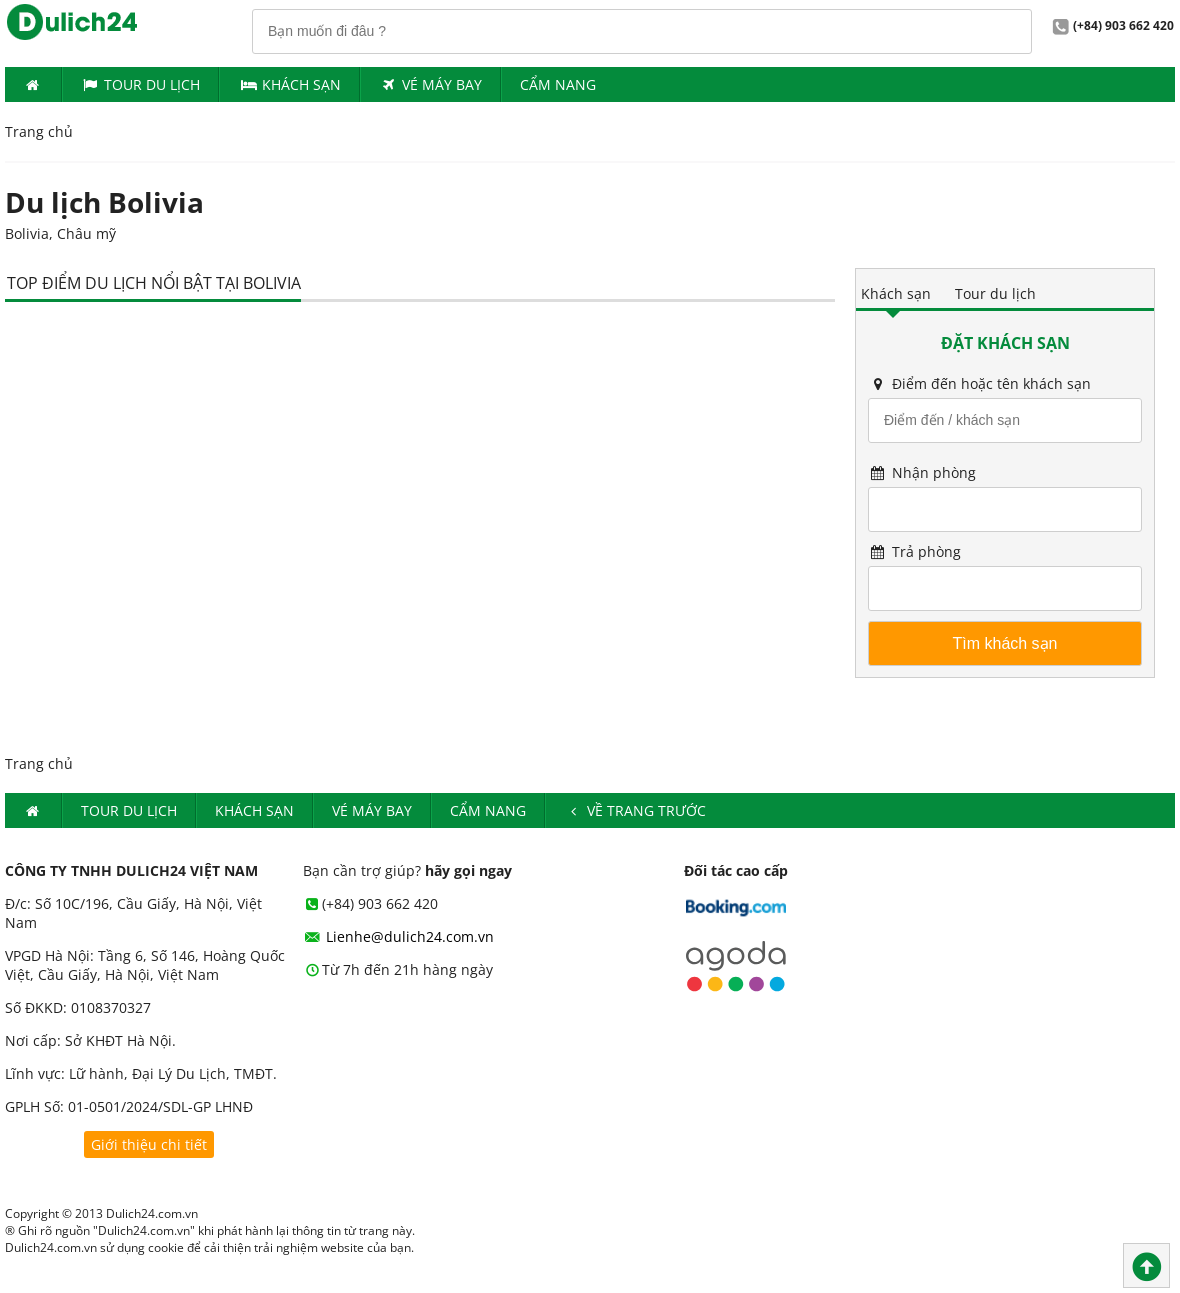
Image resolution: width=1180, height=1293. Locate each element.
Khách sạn (896, 293)
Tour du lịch (141, 84)
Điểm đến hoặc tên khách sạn (979, 383)
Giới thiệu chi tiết (149, 1144)
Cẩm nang (558, 84)
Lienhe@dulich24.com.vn (399, 936)
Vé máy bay (431, 84)
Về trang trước (635, 810)
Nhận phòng (922, 472)
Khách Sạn (289, 84)
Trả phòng (914, 551)
